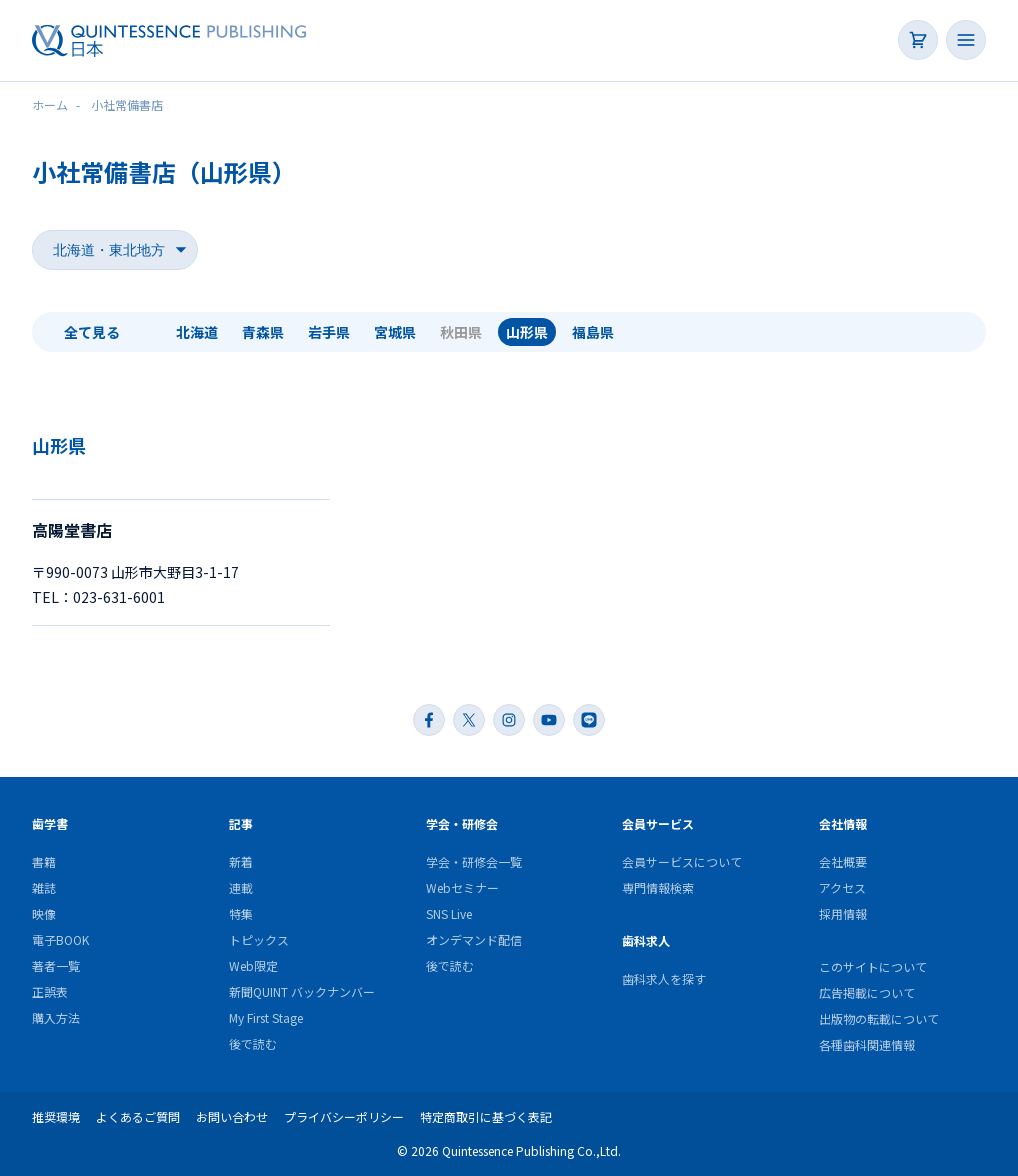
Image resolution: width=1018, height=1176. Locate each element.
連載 (241, 887)
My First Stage (266, 1017)
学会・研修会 (462, 823)
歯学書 (50, 823)
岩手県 (329, 332)
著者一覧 (56, 965)
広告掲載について (867, 992)
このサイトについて (873, 966)
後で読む (253, 1043)
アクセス (842, 887)
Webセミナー (462, 887)
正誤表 (50, 991)
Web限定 (253, 965)
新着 (241, 861)
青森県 (263, 332)
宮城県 (395, 332)
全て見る (92, 332)
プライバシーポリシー (344, 1116)
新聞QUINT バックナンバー (302, 991)
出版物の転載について (879, 1018)
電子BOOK (60, 939)
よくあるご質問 (138, 1116)
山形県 (527, 332)
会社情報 (843, 823)
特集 (241, 913)
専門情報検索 (658, 887)
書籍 (44, 861)
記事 (241, 823)
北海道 (197, 332)
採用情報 (843, 913)
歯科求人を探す (664, 978)
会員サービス (658, 823)
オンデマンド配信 (474, 939)
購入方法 (56, 1017)
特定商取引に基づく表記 (486, 1116)
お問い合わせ (232, 1116)
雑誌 (44, 887)
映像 (44, 913)
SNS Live (449, 913)
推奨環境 (56, 1116)
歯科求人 (646, 940)
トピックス (259, 939)
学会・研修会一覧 (474, 861)
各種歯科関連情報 (867, 1044)
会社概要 (843, 861)
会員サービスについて (682, 861)
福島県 (593, 332)
